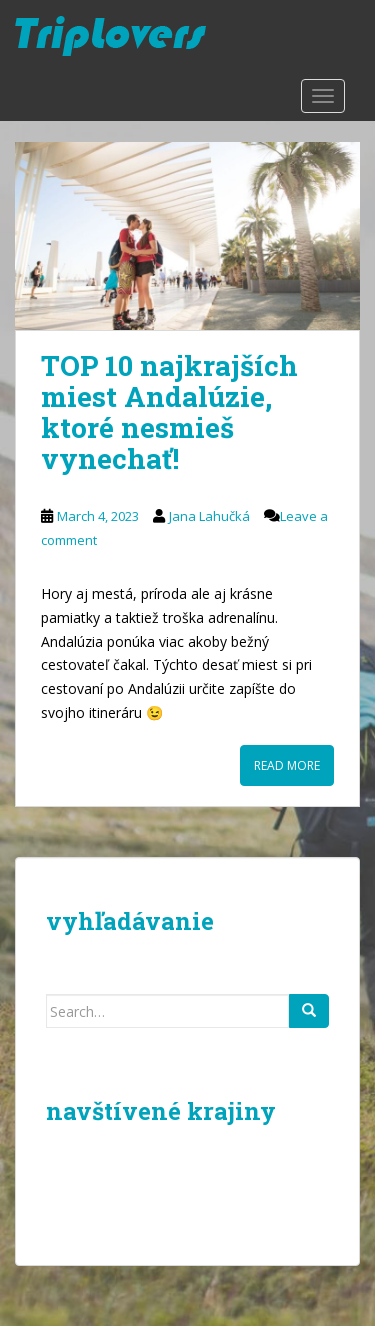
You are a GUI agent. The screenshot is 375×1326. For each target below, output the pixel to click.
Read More (287, 765)
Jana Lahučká (209, 516)
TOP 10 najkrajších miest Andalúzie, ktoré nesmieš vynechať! (169, 411)
